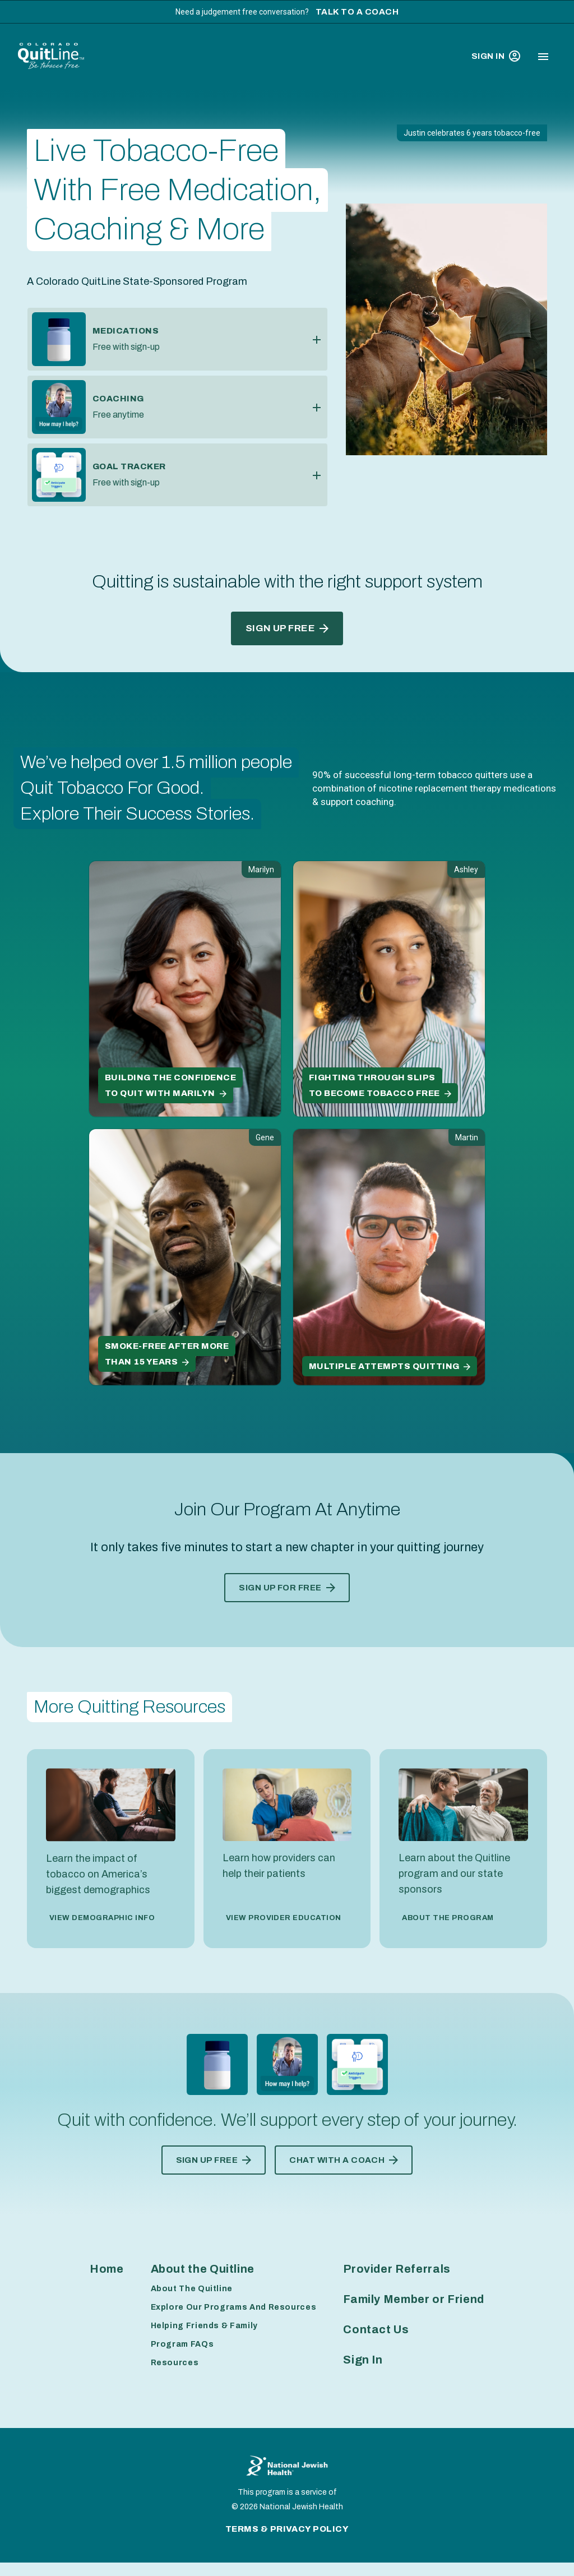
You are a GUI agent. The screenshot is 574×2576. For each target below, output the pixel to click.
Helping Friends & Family (204, 2325)
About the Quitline (203, 2269)
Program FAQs (182, 2344)
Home (107, 2269)
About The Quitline (192, 2288)
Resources (175, 2362)
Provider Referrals (397, 2269)
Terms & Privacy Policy (287, 2528)
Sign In (495, 56)
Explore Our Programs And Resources (234, 2307)
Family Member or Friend (413, 2299)
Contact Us (376, 2329)
